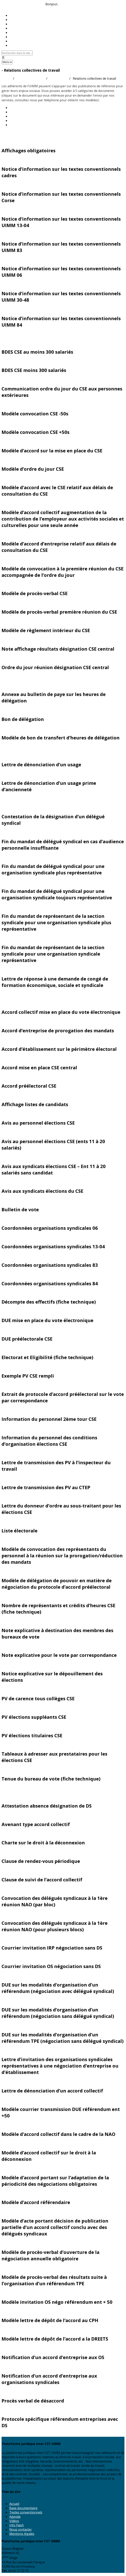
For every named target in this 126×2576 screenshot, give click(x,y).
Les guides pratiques (24, 108)
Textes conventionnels (25, 24)
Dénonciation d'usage (21, 747)
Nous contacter (20, 45)
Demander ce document (19, 1292)
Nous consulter (13, 141)
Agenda (14, 2516)
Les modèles (18, 116)
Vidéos (14, 2521)
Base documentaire (23, 2508)
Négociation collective (22, 1788)
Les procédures (20, 120)
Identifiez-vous (70, 4)
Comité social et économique (28, 334)
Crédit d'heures (16, 676)
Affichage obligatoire (21, 133)
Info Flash (16, 2525)
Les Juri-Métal (19, 112)
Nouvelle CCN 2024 (23, 125)
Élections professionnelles (26, 994)
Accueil (6, 78)
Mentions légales (21, 2534)
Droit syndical (14, 798)
